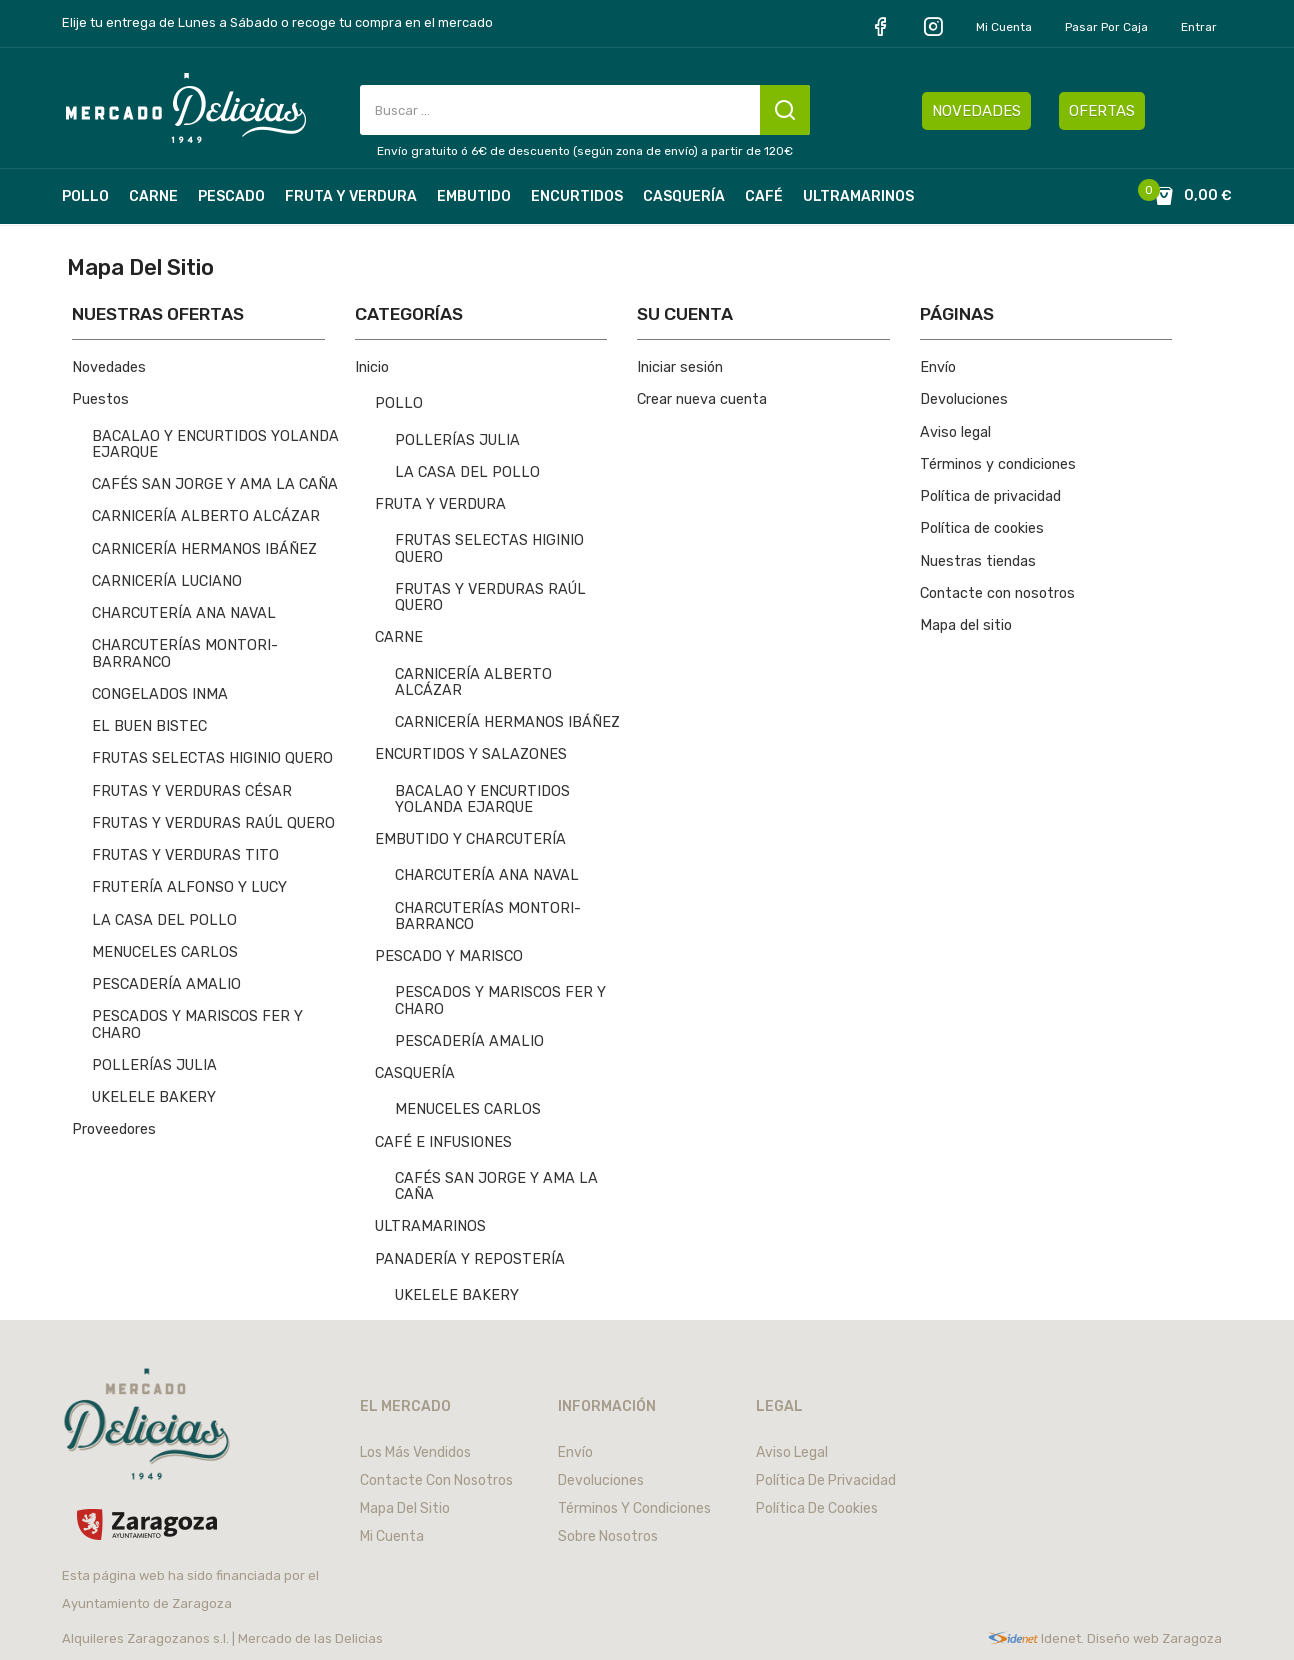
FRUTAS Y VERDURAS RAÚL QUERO (213, 823)
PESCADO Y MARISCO (449, 956)
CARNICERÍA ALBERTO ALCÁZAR (206, 516)
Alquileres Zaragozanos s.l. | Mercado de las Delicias (222, 1638)
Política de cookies (982, 528)
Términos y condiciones (998, 464)
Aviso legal (955, 432)
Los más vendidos (415, 1452)
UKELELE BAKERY (154, 1097)
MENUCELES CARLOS (165, 952)
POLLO (399, 403)
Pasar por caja (1106, 27)
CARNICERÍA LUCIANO (167, 581)
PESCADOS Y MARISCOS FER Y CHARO (197, 1024)
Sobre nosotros (608, 1536)
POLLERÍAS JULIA (154, 1065)
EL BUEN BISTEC (149, 726)
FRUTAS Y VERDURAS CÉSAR (192, 791)
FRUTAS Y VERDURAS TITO (185, 855)
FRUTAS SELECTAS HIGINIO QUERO (212, 758)
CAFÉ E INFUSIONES (443, 1142)
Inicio (372, 367)
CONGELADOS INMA (160, 694)
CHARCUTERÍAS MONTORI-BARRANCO (185, 653)
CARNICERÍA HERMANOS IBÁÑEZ (204, 549)
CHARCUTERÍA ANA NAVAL (184, 613)
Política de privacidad (990, 496)
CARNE (399, 637)
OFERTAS (1102, 111)
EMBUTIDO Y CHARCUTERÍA (470, 839)
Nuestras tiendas (978, 561)
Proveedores (114, 1129)
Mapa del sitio (966, 625)
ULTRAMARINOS (430, 1226)
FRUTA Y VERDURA (440, 504)
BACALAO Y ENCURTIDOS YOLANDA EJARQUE (215, 444)
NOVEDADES (976, 111)
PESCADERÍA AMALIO (166, 984)
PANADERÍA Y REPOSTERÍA (470, 1259)
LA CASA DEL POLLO (164, 920)
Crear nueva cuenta (702, 399)
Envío (938, 367)
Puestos (100, 399)
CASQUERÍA (415, 1073)
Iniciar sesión (680, 367)
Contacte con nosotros (997, 593)
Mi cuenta (1004, 27)
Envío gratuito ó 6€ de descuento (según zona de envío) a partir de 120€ (585, 151)
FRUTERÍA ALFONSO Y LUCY (189, 887)
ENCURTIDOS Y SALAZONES (471, 754)
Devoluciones (964, 399)
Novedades (109, 367)
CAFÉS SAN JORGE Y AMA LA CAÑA (215, 484)
